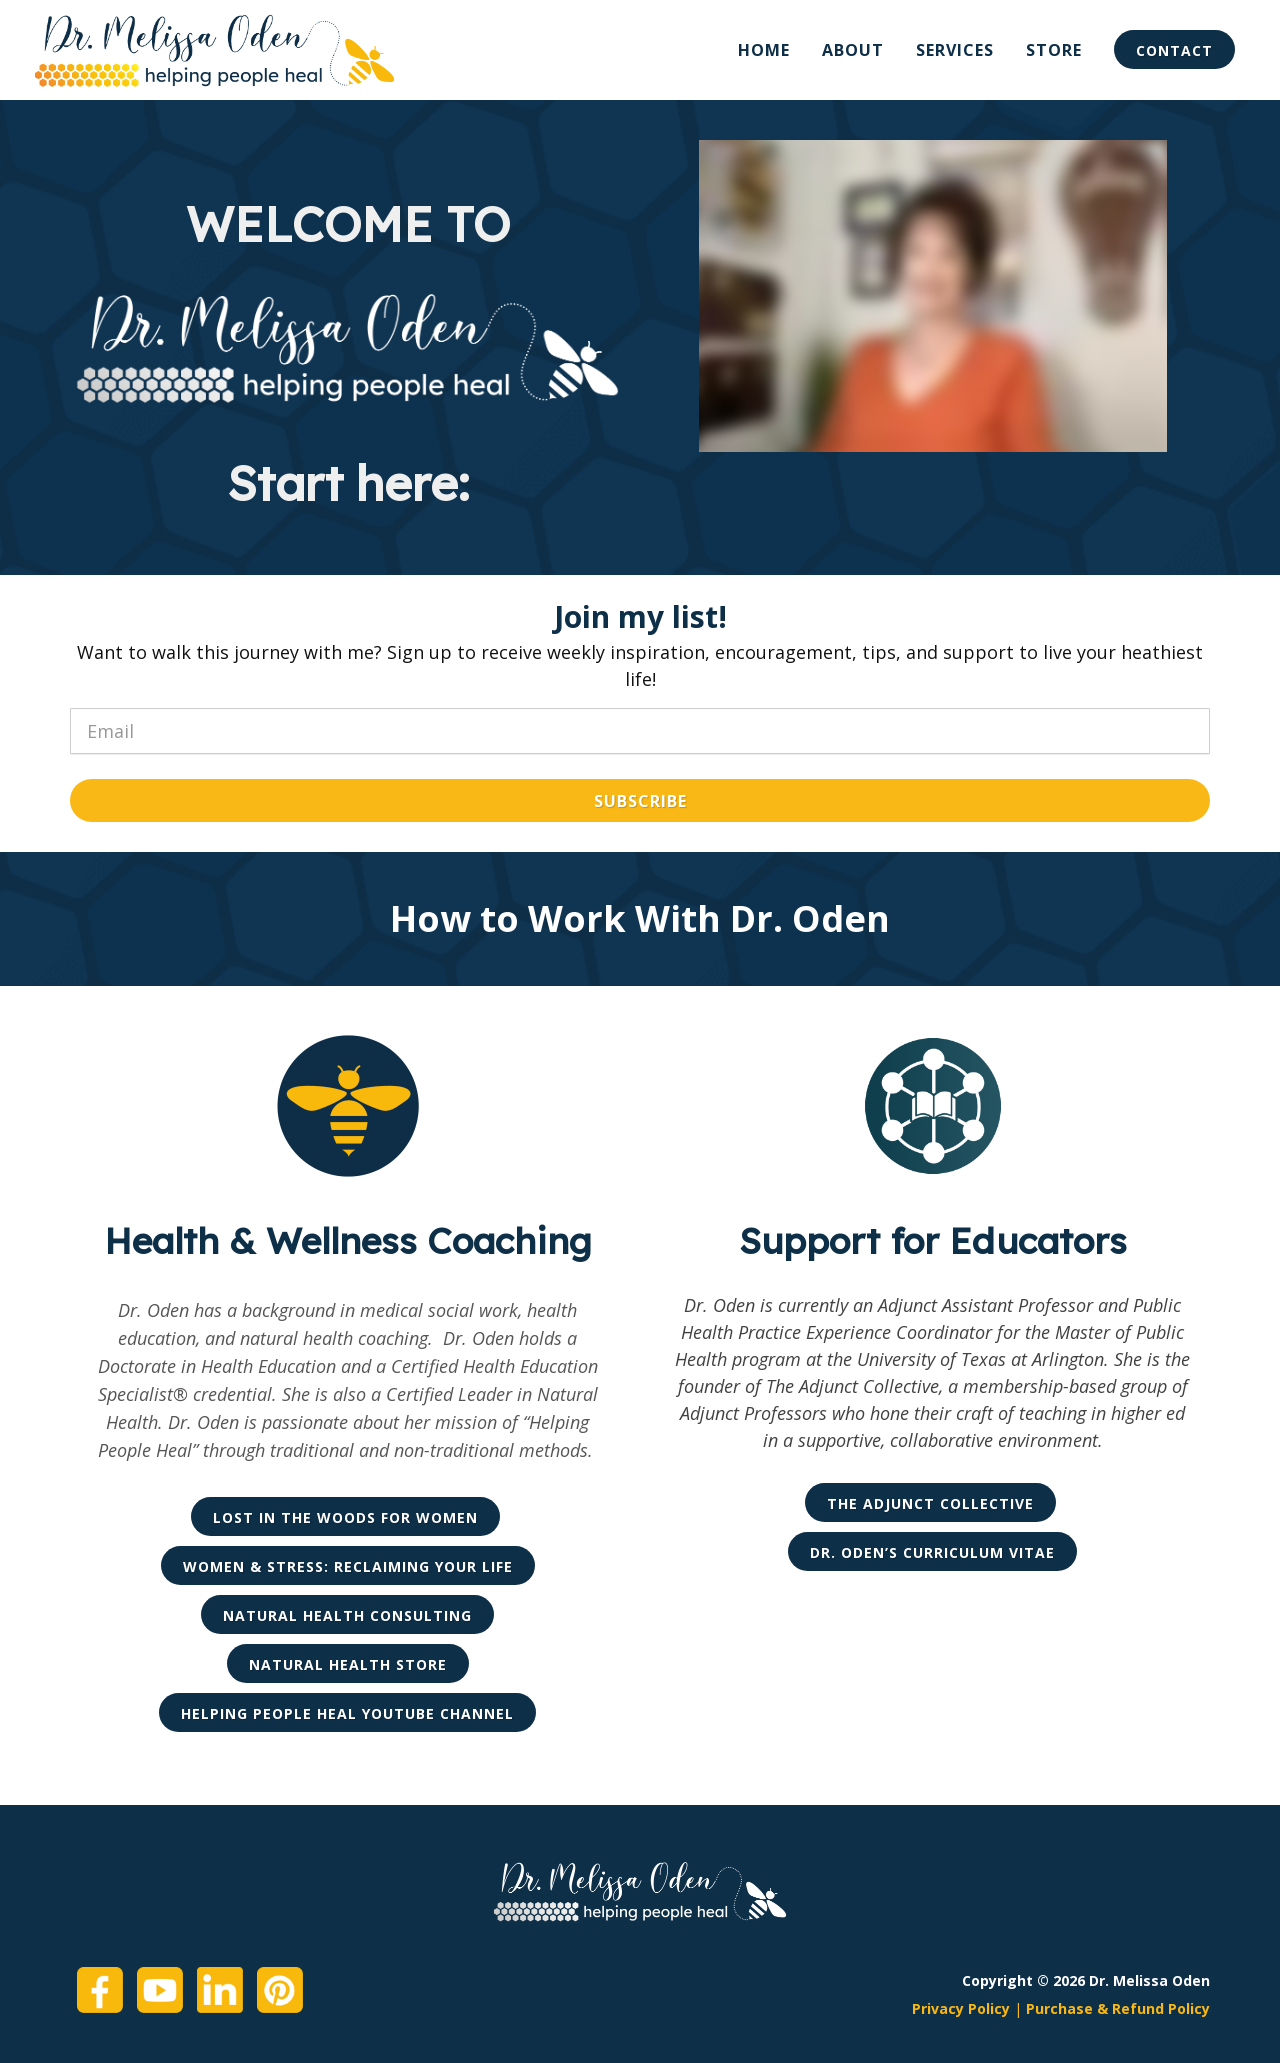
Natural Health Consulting (347, 1615)
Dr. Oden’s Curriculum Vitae (932, 1552)
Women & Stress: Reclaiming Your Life (348, 1566)
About (853, 50)
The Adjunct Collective (930, 1503)
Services (955, 50)
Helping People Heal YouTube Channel (347, 1713)
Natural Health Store (348, 1664)
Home (764, 50)
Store (1054, 50)
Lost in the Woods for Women (345, 1517)
